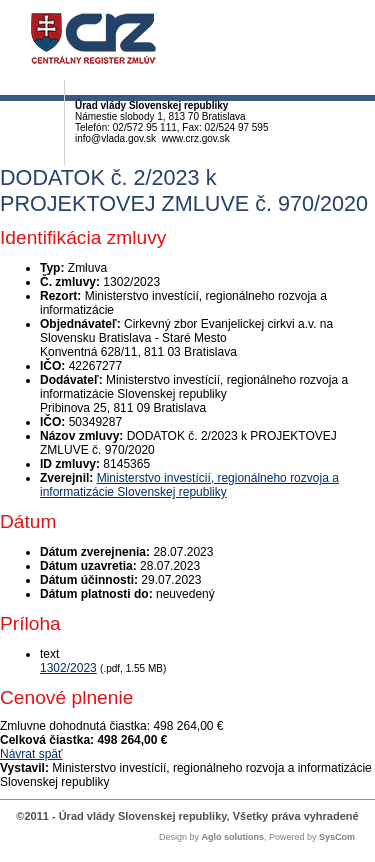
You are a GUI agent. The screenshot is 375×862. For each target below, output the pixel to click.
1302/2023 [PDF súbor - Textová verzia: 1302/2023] (68, 668)
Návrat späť (31, 754)
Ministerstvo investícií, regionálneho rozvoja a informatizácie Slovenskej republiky (189, 485)
